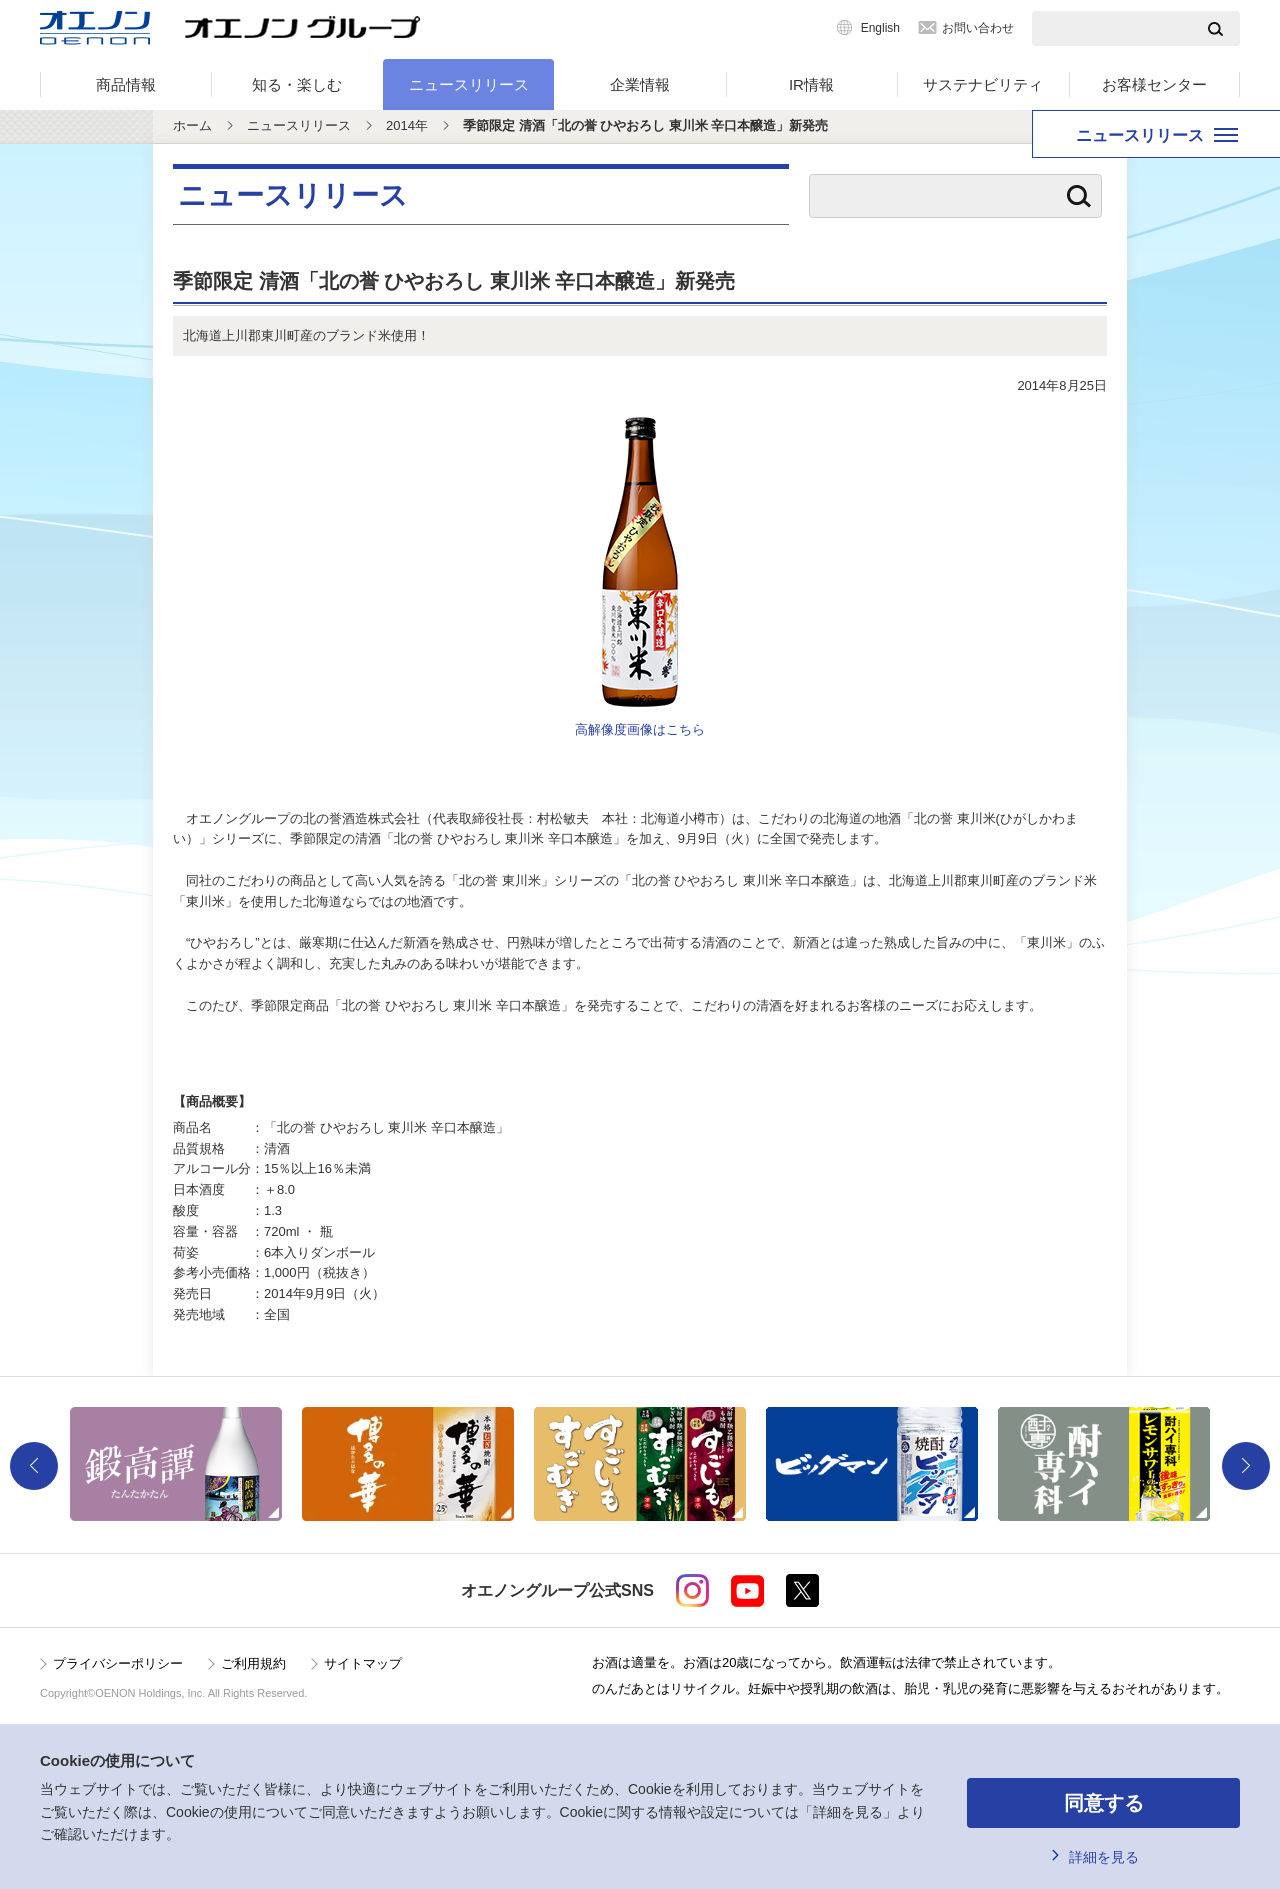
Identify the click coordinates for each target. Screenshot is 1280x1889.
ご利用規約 (253, 1663)
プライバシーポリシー (118, 1663)
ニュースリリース (469, 84)
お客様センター (1154, 84)
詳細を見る (1104, 1857)
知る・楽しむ (297, 84)
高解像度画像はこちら (640, 729)
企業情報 (640, 84)
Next (1246, 1466)
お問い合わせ (978, 28)
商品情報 (126, 84)
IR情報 (811, 84)
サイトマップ (363, 1663)
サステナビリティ (983, 84)
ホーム (192, 125)
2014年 (407, 125)
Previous (34, 1466)
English (880, 28)
